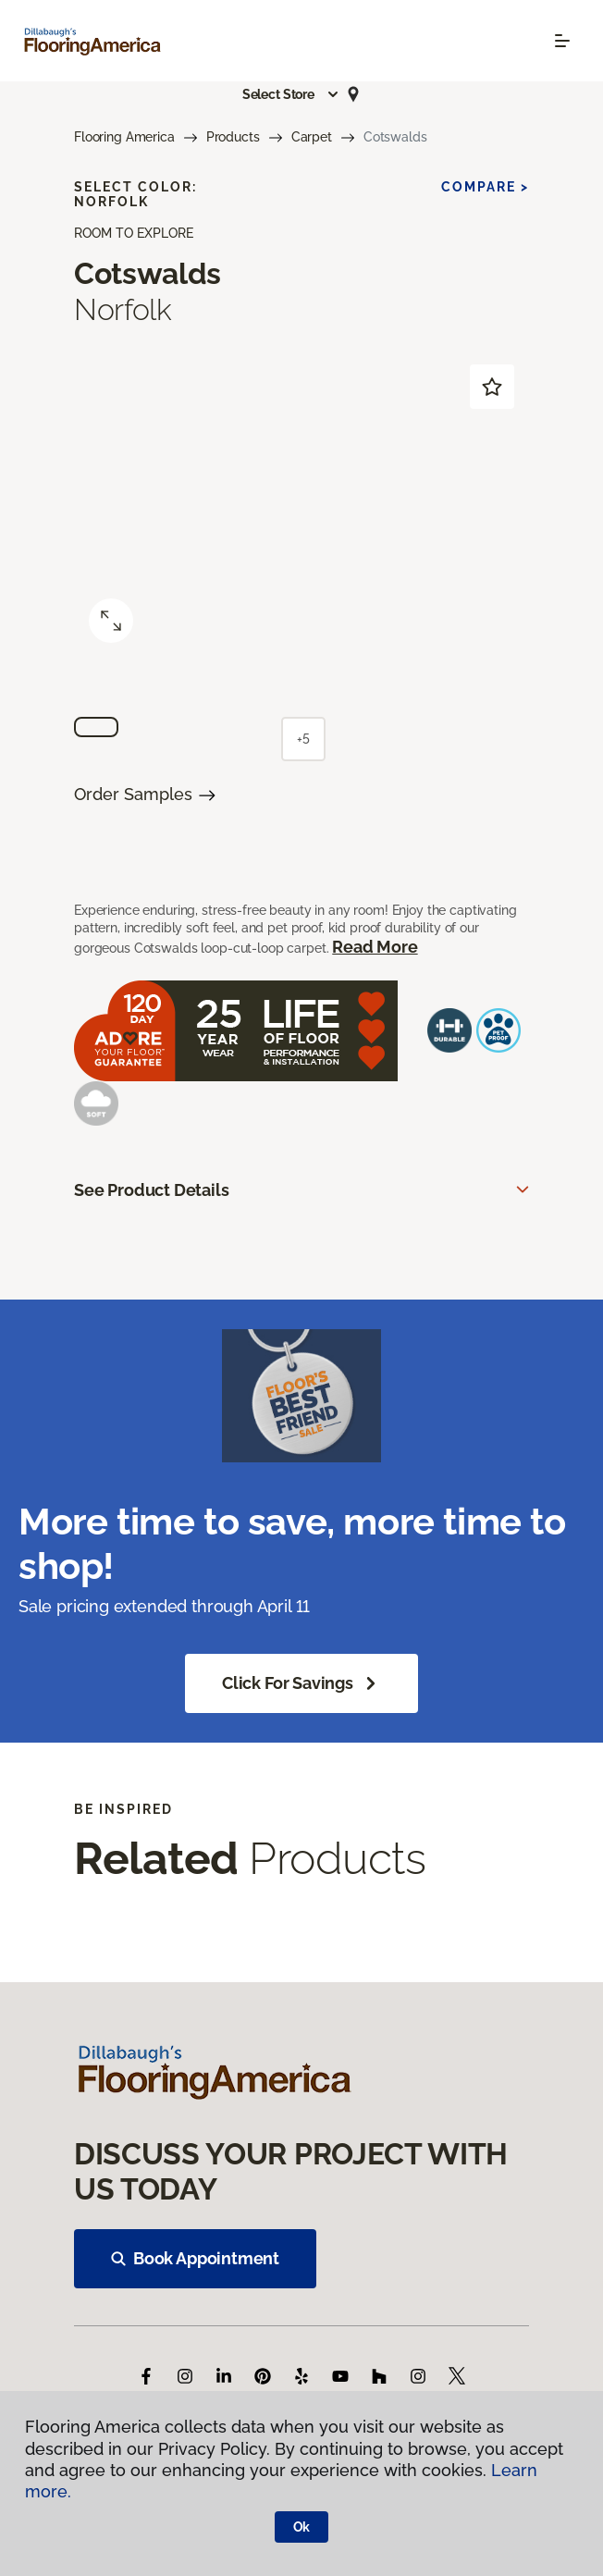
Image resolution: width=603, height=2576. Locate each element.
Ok (302, 2527)
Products (233, 136)
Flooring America (124, 136)
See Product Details (151, 1190)
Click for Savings (301, 1683)
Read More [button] (374, 946)
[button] (291, 94)
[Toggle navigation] (562, 40)
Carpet (311, 136)
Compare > (485, 186)
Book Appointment (195, 2258)
